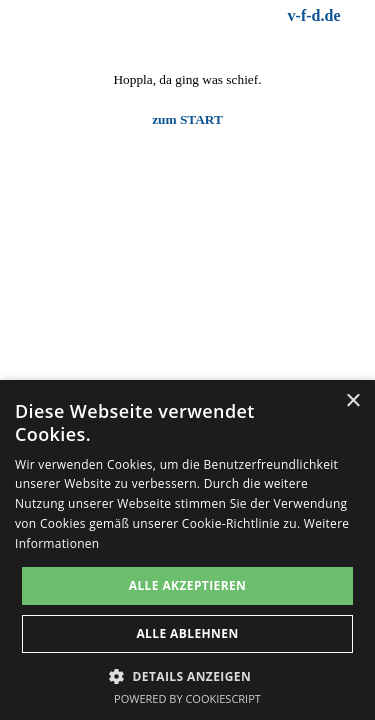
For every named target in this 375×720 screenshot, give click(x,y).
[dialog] (187, 550)
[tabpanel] (258, 16)
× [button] (352, 401)
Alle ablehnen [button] (187, 633)
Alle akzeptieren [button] (188, 585)
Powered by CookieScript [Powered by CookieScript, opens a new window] (187, 698)
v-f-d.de (314, 15)
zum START (187, 119)
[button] (187, 674)
